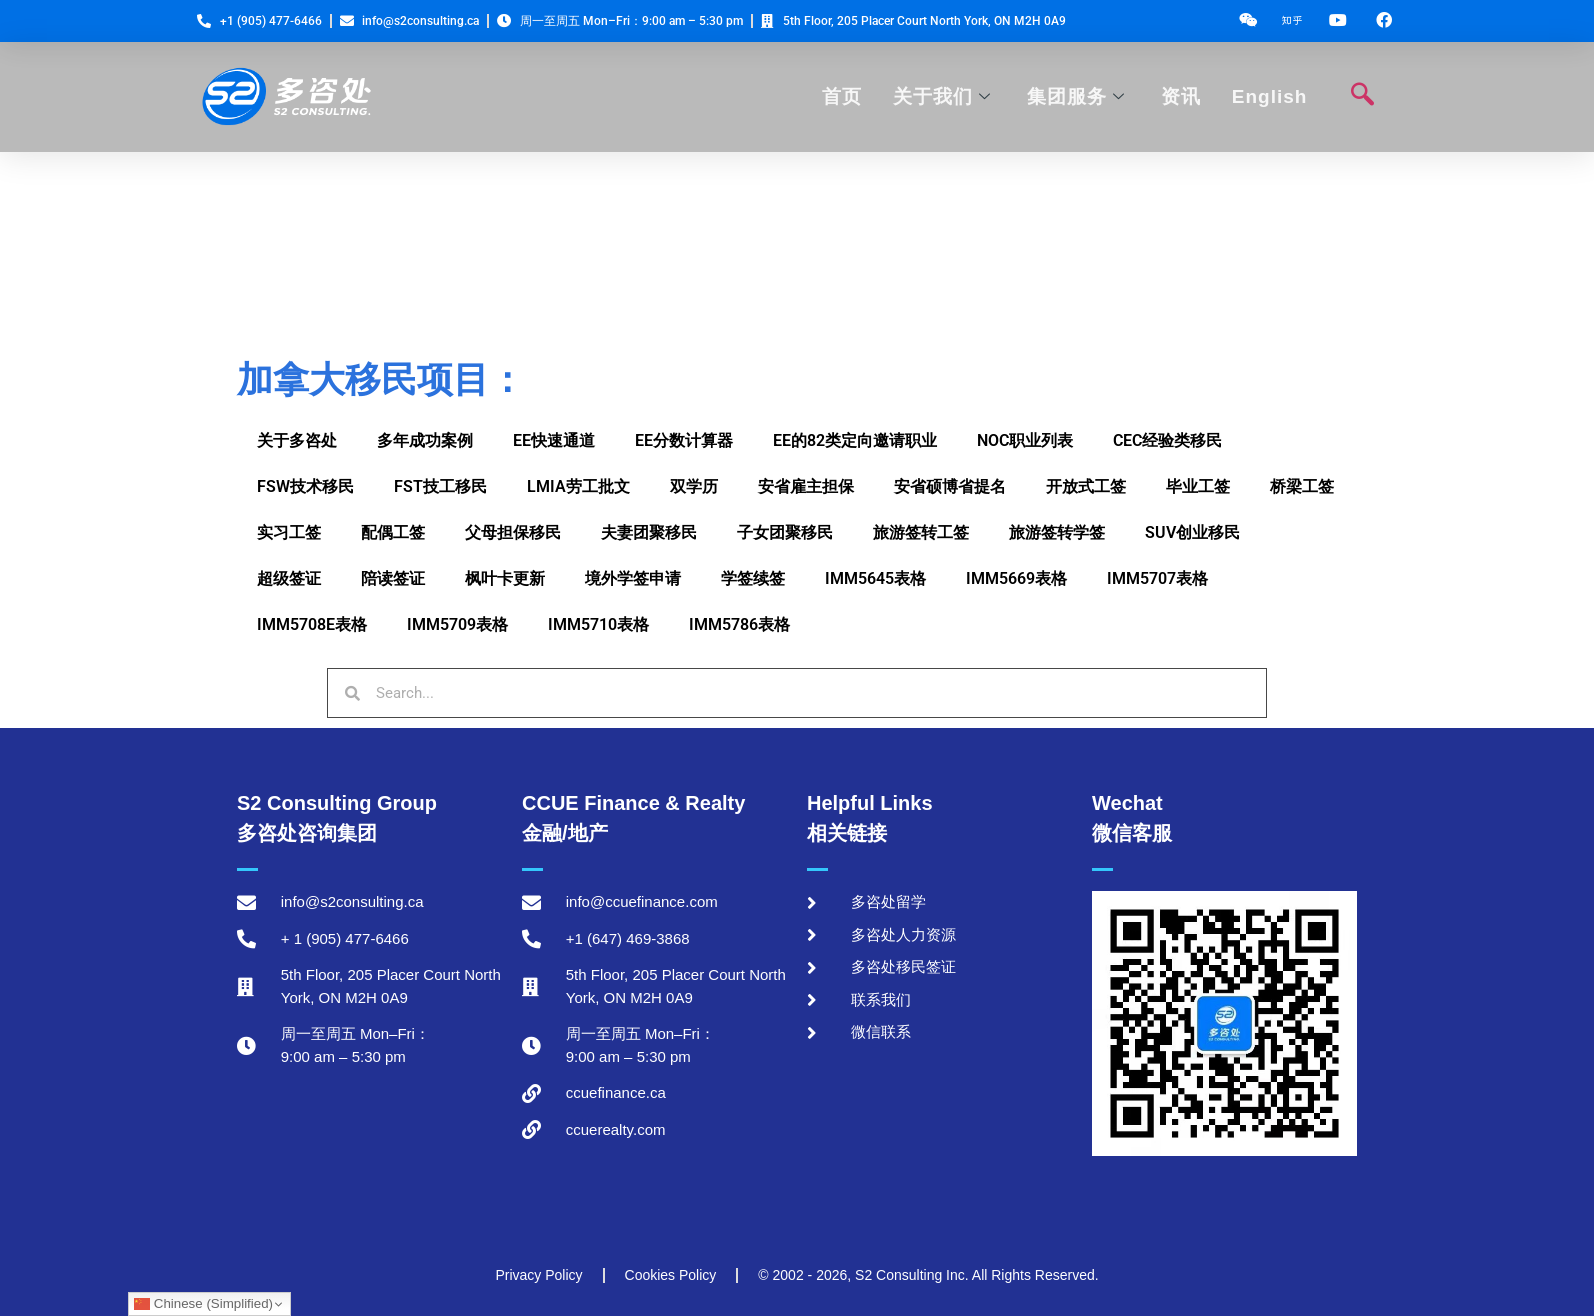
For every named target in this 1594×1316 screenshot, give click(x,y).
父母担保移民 (513, 532)
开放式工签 (1086, 486)
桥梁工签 (1302, 486)
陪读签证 (393, 578)
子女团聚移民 (785, 532)
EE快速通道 (554, 440)
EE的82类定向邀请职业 (855, 440)
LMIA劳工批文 (578, 486)
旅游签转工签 (921, 532)
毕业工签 (1198, 486)
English (1269, 96)
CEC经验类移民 (1167, 440)
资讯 (1181, 96)
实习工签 (289, 532)
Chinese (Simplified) (203, 1304)
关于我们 (942, 96)
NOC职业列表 (1025, 440)
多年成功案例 (425, 440)
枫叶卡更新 (505, 578)
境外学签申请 (633, 578)
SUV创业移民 (1192, 532)
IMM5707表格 (1157, 578)
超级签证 (289, 578)
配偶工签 (393, 532)
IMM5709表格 (457, 624)
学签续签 (753, 578)
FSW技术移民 (305, 486)
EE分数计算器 (684, 440)
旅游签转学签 (1057, 532)
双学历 (694, 486)
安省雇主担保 (806, 486)
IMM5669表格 (1016, 578)
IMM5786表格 (739, 624)
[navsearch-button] (1362, 97)
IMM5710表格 (598, 624)
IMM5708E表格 (312, 624)
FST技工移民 (440, 486)
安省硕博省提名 (950, 486)
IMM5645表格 (875, 578)
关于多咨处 (297, 440)
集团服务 (1076, 96)
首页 (843, 96)
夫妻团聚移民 (649, 532)
